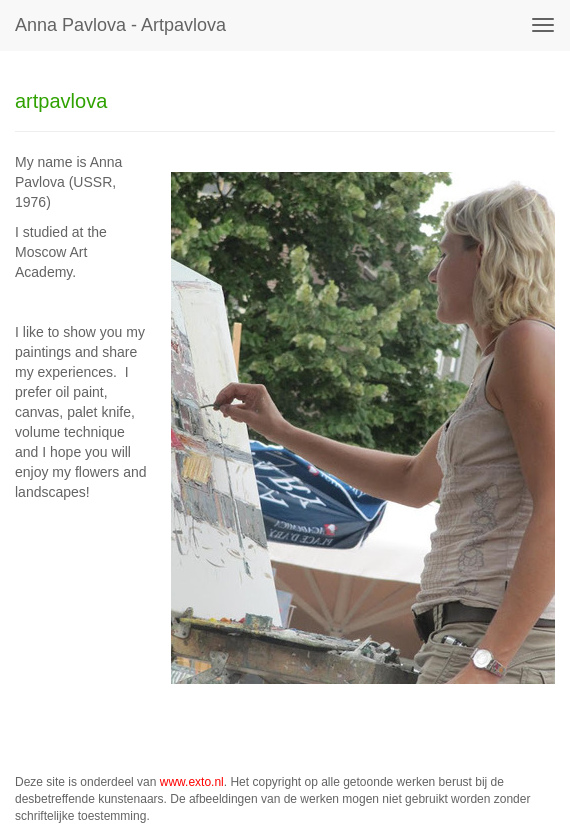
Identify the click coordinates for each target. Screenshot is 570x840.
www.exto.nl (192, 782)
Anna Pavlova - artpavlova (120, 25)
